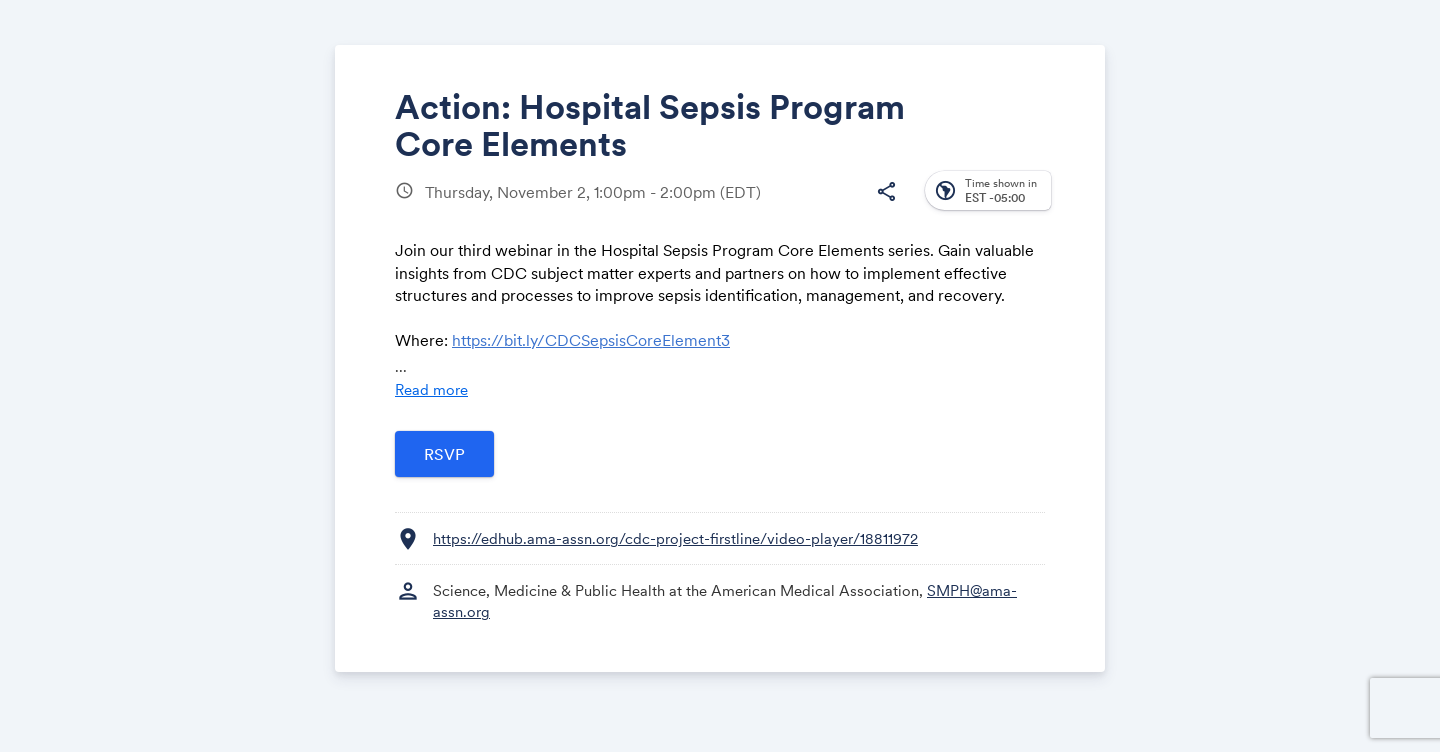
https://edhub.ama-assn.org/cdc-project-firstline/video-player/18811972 (675, 538)
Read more (431, 389)
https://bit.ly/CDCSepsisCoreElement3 (591, 340)
